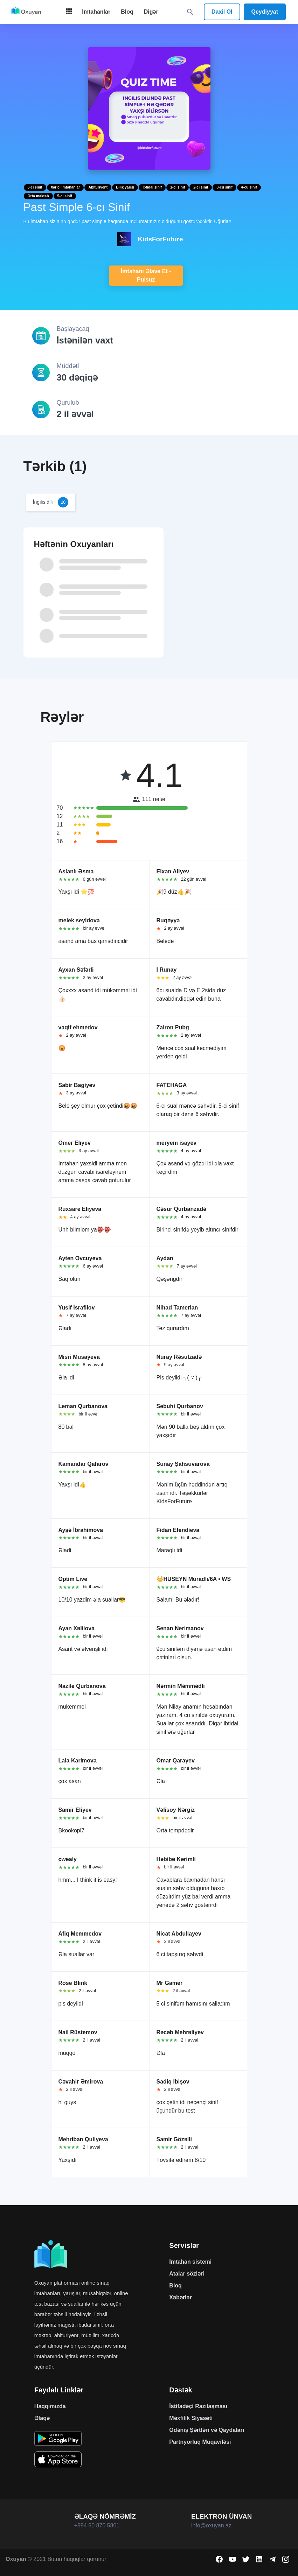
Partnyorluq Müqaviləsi (200, 2442)
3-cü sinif (224, 187)
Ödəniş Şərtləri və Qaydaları (206, 2430)
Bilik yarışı (125, 187)
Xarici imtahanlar (65, 187)
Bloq (175, 2285)
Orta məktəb (38, 196)
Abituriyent (98, 187)
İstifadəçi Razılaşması (198, 2406)
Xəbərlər (180, 2297)
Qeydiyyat (264, 12)
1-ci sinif (177, 187)
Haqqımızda (50, 2406)
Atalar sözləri (187, 2274)
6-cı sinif (35, 187)
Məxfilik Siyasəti (191, 2418)
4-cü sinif (249, 187)
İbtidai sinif (152, 187)
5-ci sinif (64, 196)
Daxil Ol (222, 12)
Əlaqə (42, 2418)
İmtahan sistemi (190, 2262)
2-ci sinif (200, 187)
